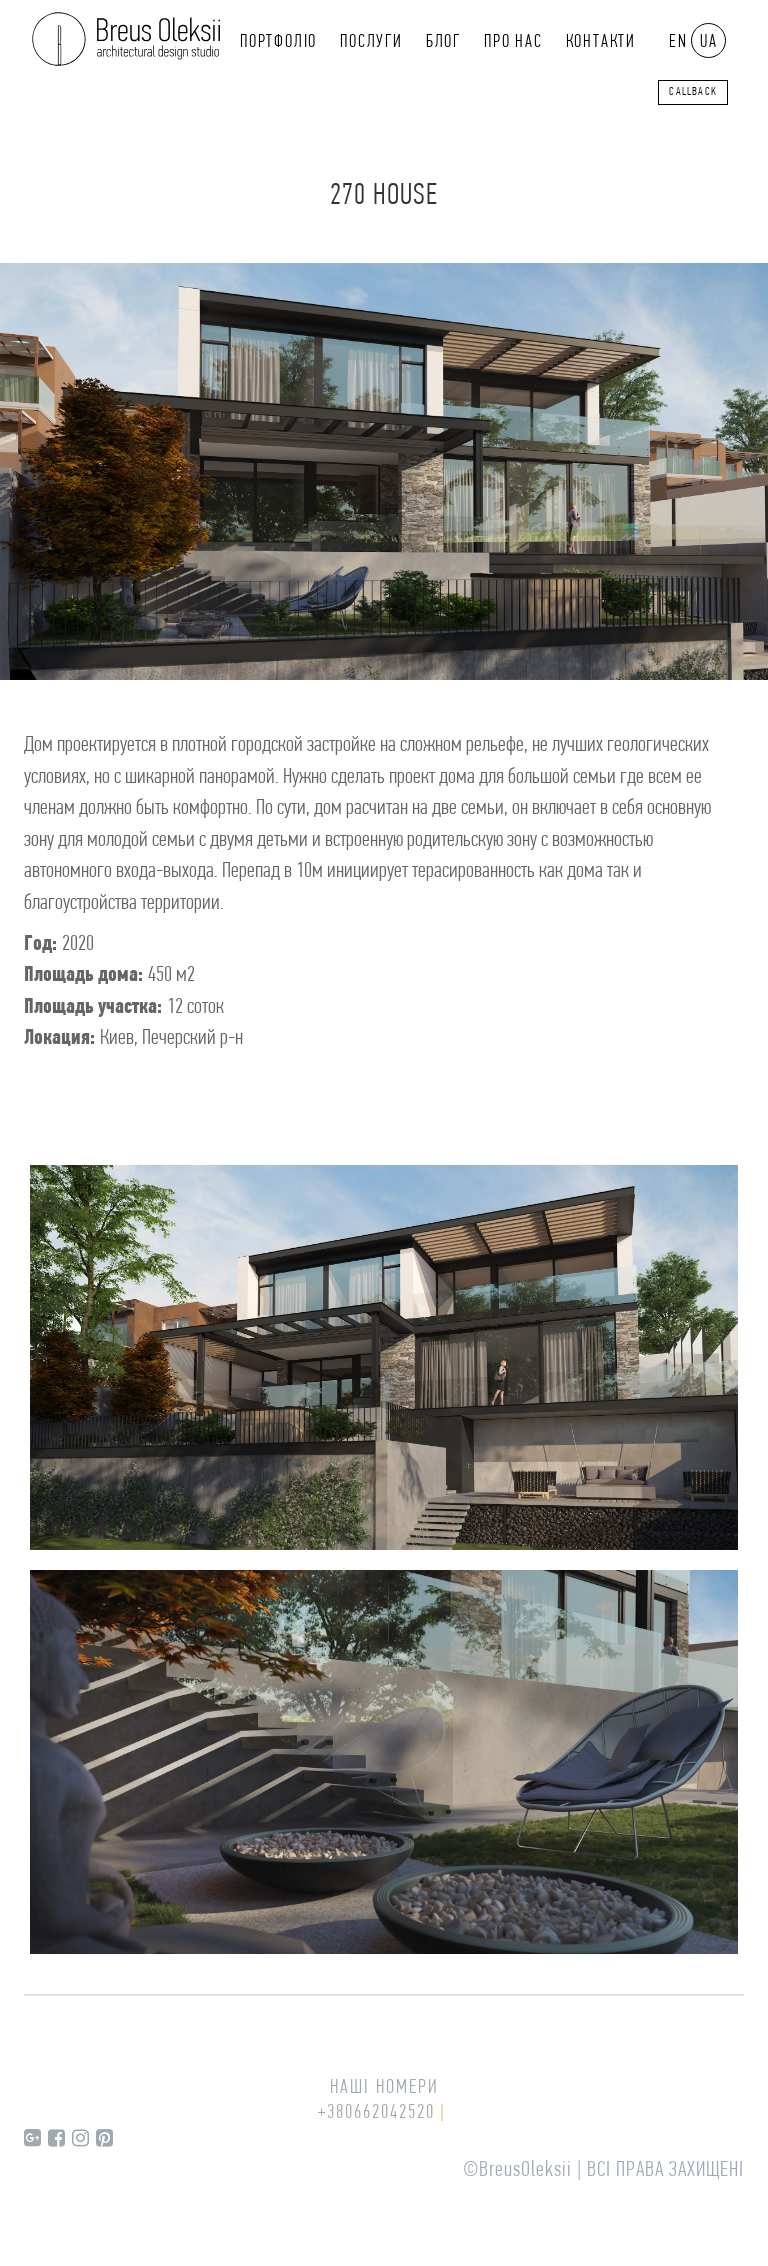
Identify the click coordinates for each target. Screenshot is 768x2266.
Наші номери (384, 2088)
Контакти (601, 42)
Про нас (513, 42)
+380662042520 (376, 2113)
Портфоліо (278, 42)
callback (693, 92)
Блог (443, 42)
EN (678, 42)
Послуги (371, 42)
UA (709, 42)
